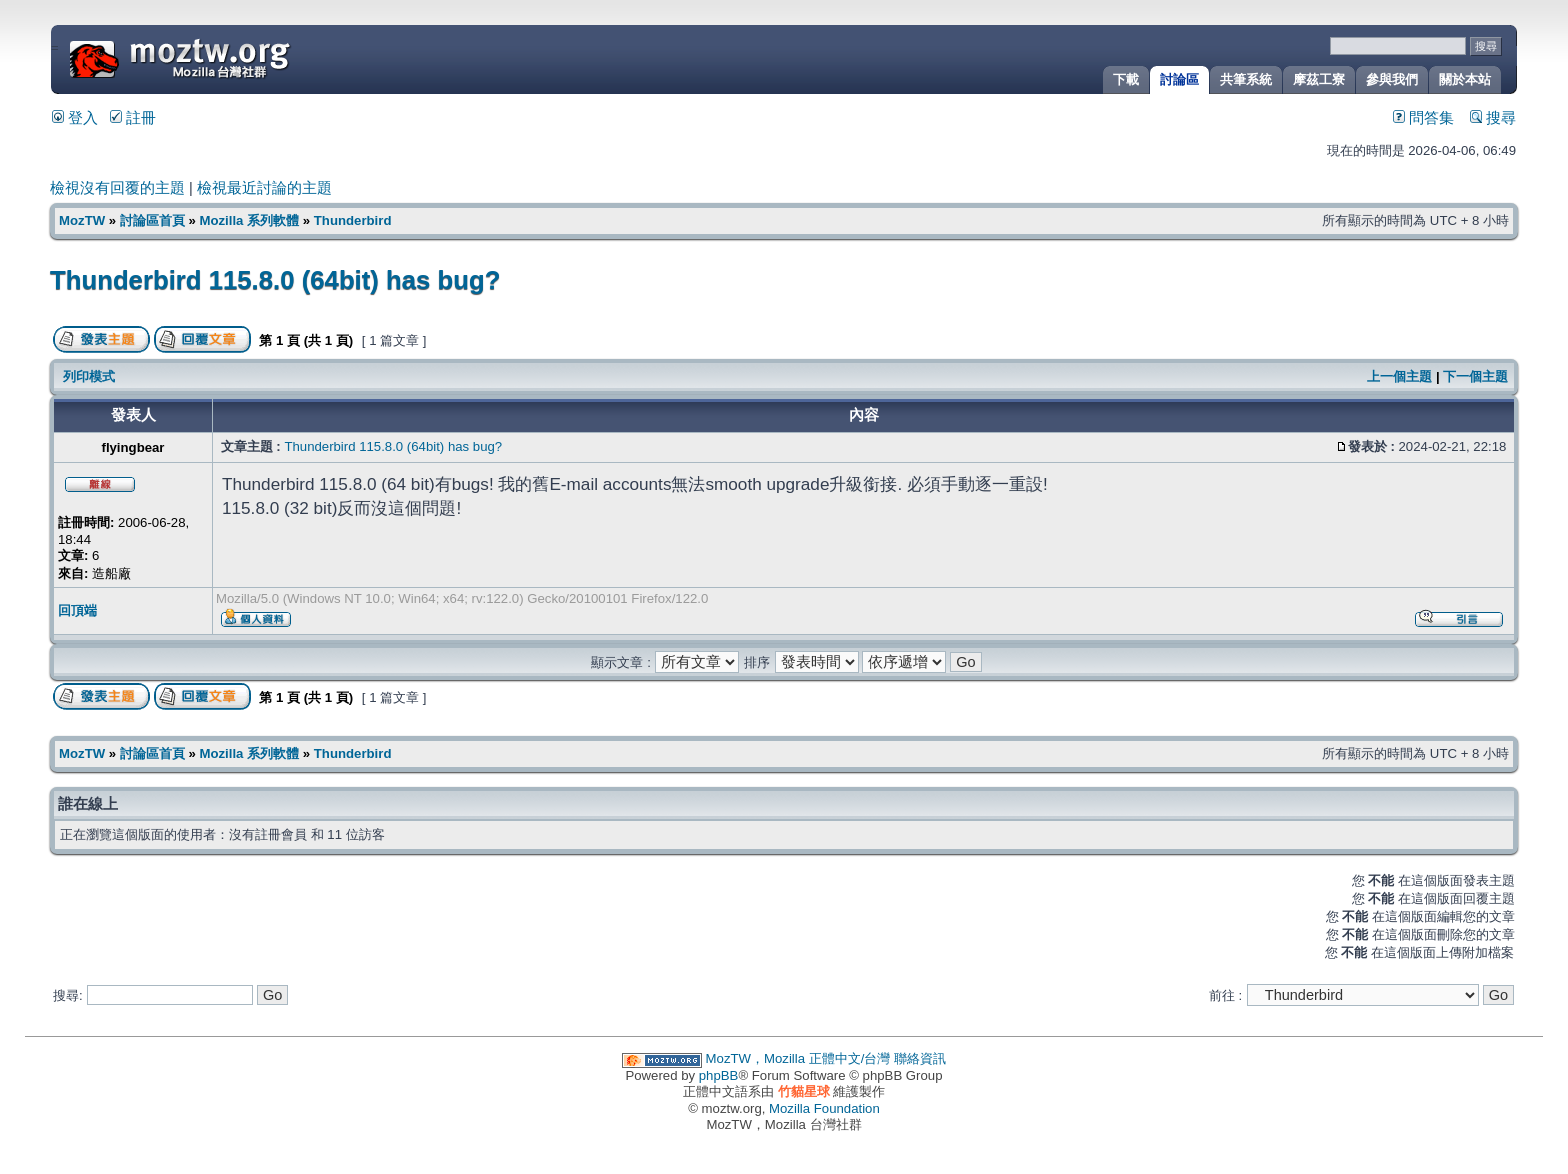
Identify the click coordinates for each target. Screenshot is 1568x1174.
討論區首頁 (152, 220)
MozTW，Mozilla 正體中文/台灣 (798, 1058)
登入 (75, 118)
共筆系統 (1246, 79)
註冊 (133, 118)
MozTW (228, 57)
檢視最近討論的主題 (264, 188)
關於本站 (1465, 79)
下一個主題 (1475, 376)
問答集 (1423, 118)
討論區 (1179, 79)
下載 (1126, 79)
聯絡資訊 (920, 1058)
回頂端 (77, 610)
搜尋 (1493, 118)
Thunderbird (353, 220)
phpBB (719, 1075)
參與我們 (1392, 79)
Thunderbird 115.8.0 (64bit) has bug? (275, 280)
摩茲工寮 (1319, 79)
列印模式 (89, 376)
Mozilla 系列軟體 (249, 220)
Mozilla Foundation (824, 1108)
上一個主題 (1399, 376)
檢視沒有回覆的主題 (117, 188)
